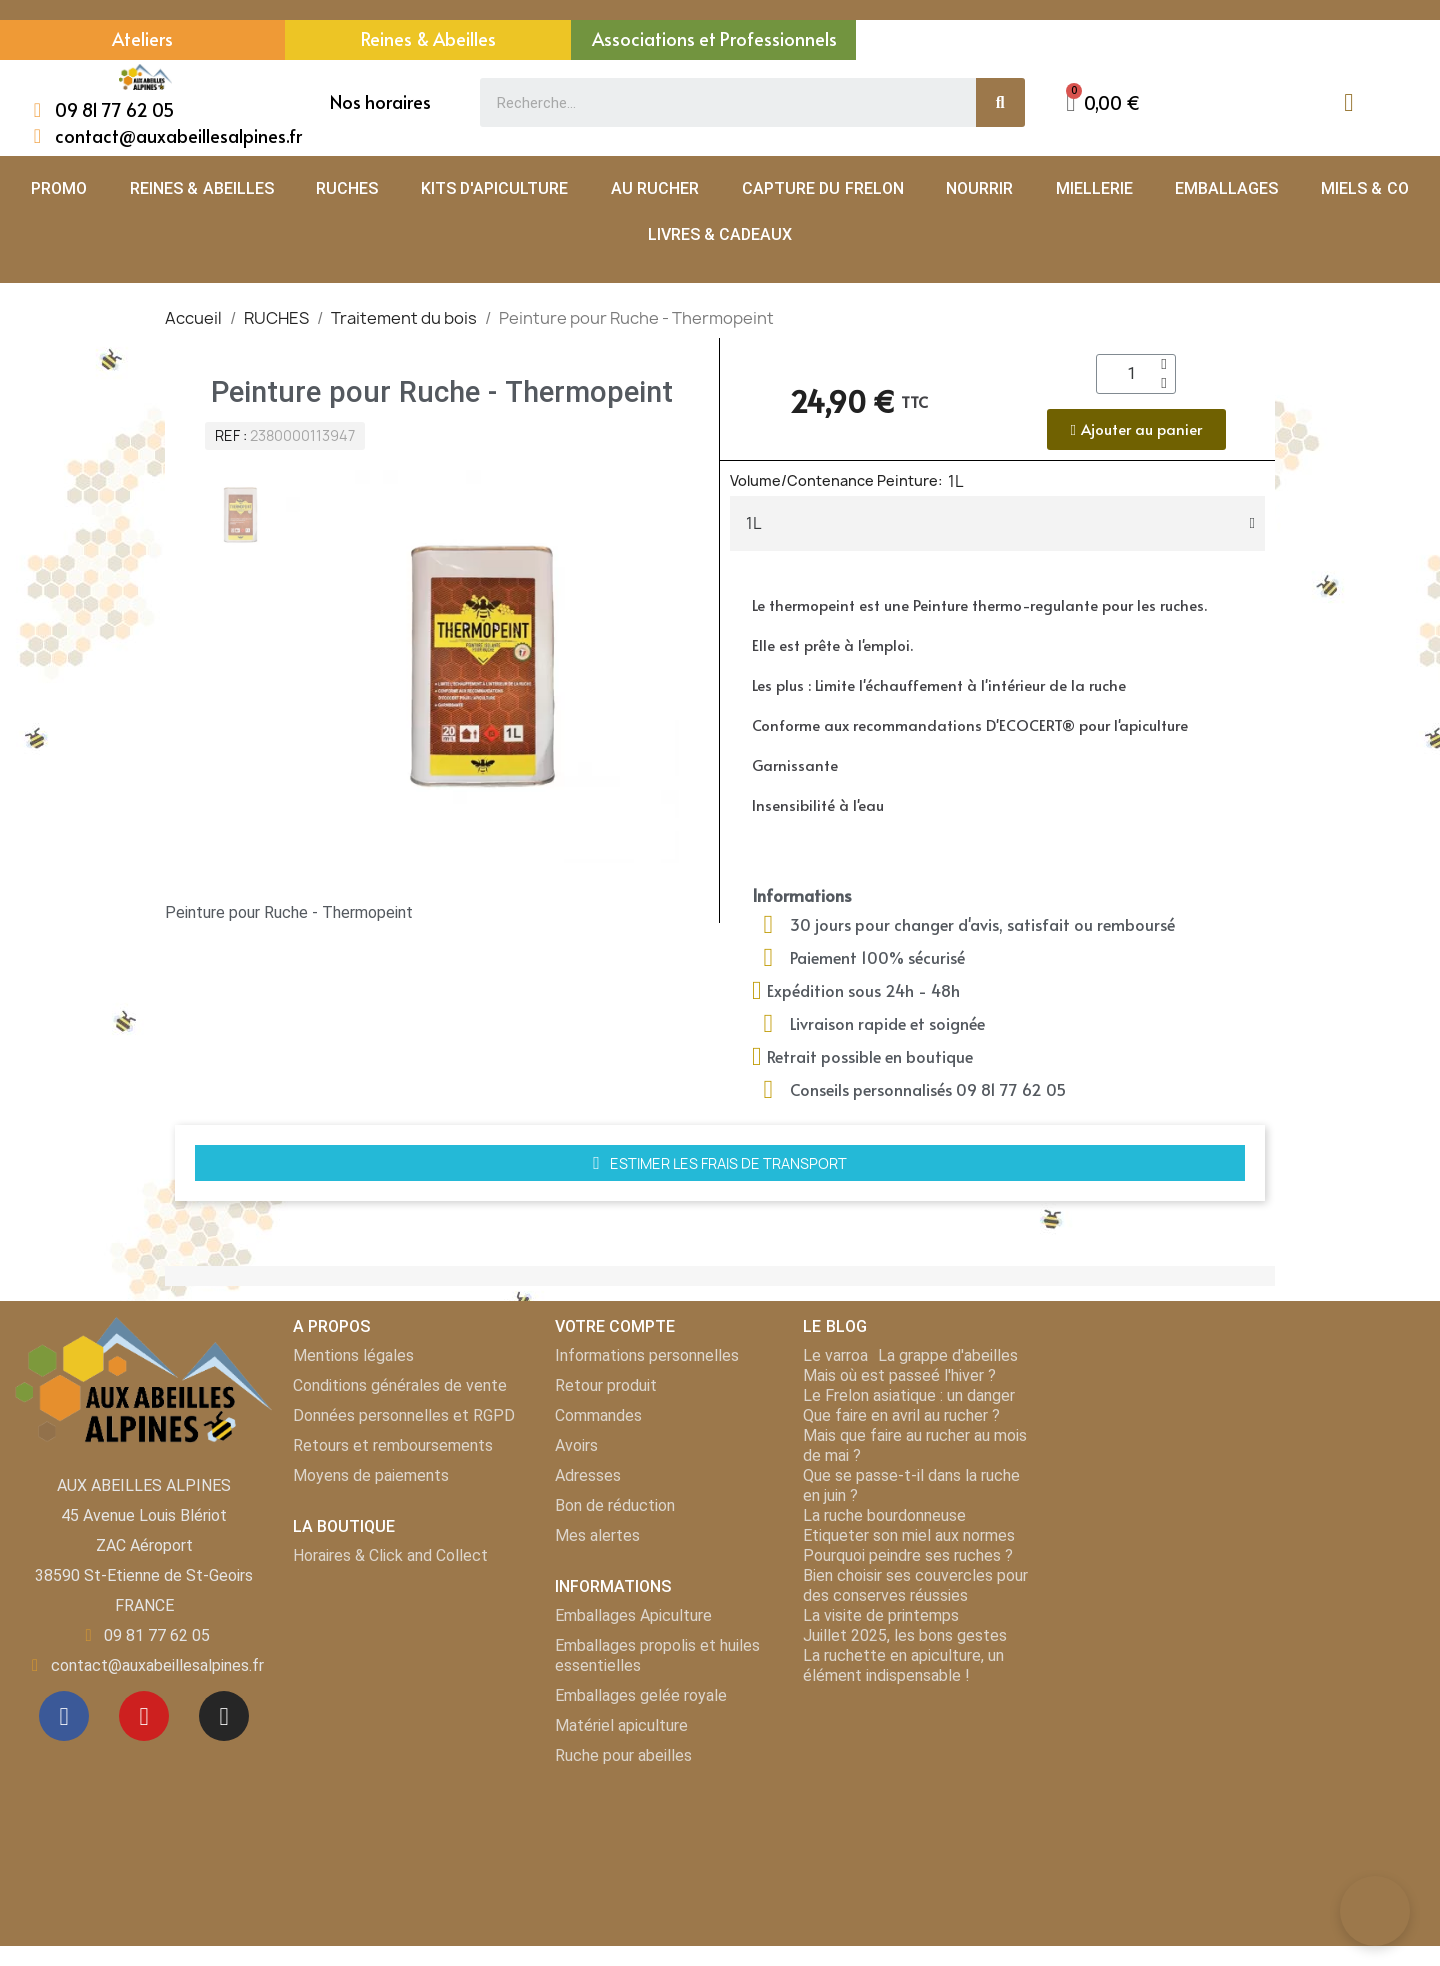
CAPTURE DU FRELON (823, 188)
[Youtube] (144, 1716)
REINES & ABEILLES (202, 188)
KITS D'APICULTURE (494, 188)
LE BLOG (834, 1326)
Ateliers (142, 38)
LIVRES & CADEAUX (720, 234)
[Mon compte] (1348, 102)
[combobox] (716, 102)
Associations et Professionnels (714, 38)
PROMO (59, 188)
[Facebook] (64, 1716)
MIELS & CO (1365, 188)
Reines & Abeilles (428, 38)
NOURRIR (979, 188)
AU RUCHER (655, 188)
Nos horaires (380, 101)
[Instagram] (224, 1716)
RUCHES (347, 188)
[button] (1103, 102)
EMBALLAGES (1226, 188)
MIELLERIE (1094, 188)
